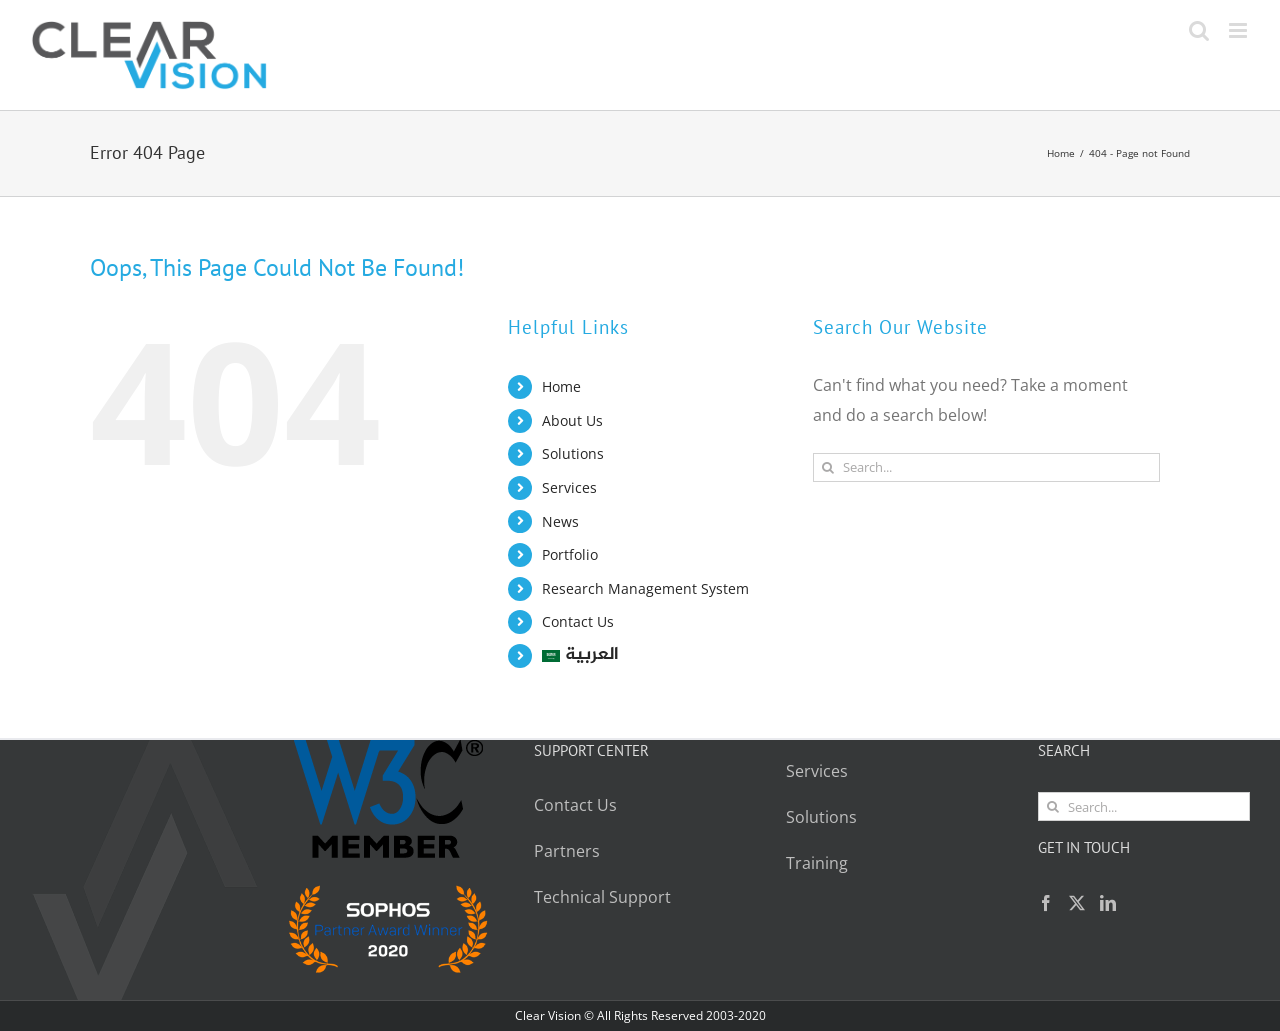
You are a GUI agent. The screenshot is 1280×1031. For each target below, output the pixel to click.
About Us (572, 420)
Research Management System (645, 588)
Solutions (573, 453)
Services (569, 487)
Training (817, 863)
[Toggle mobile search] (1199, 30)
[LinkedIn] (1108, 903)
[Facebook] (1046, 903)
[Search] (827, 467)
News (560, 521)
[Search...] (986, 467)
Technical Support (604, 897)
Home (561, 386)
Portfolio (570, 554)
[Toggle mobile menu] (1239, 30)
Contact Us (578, 621)
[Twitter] (1077, 903)
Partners (567, 851)
